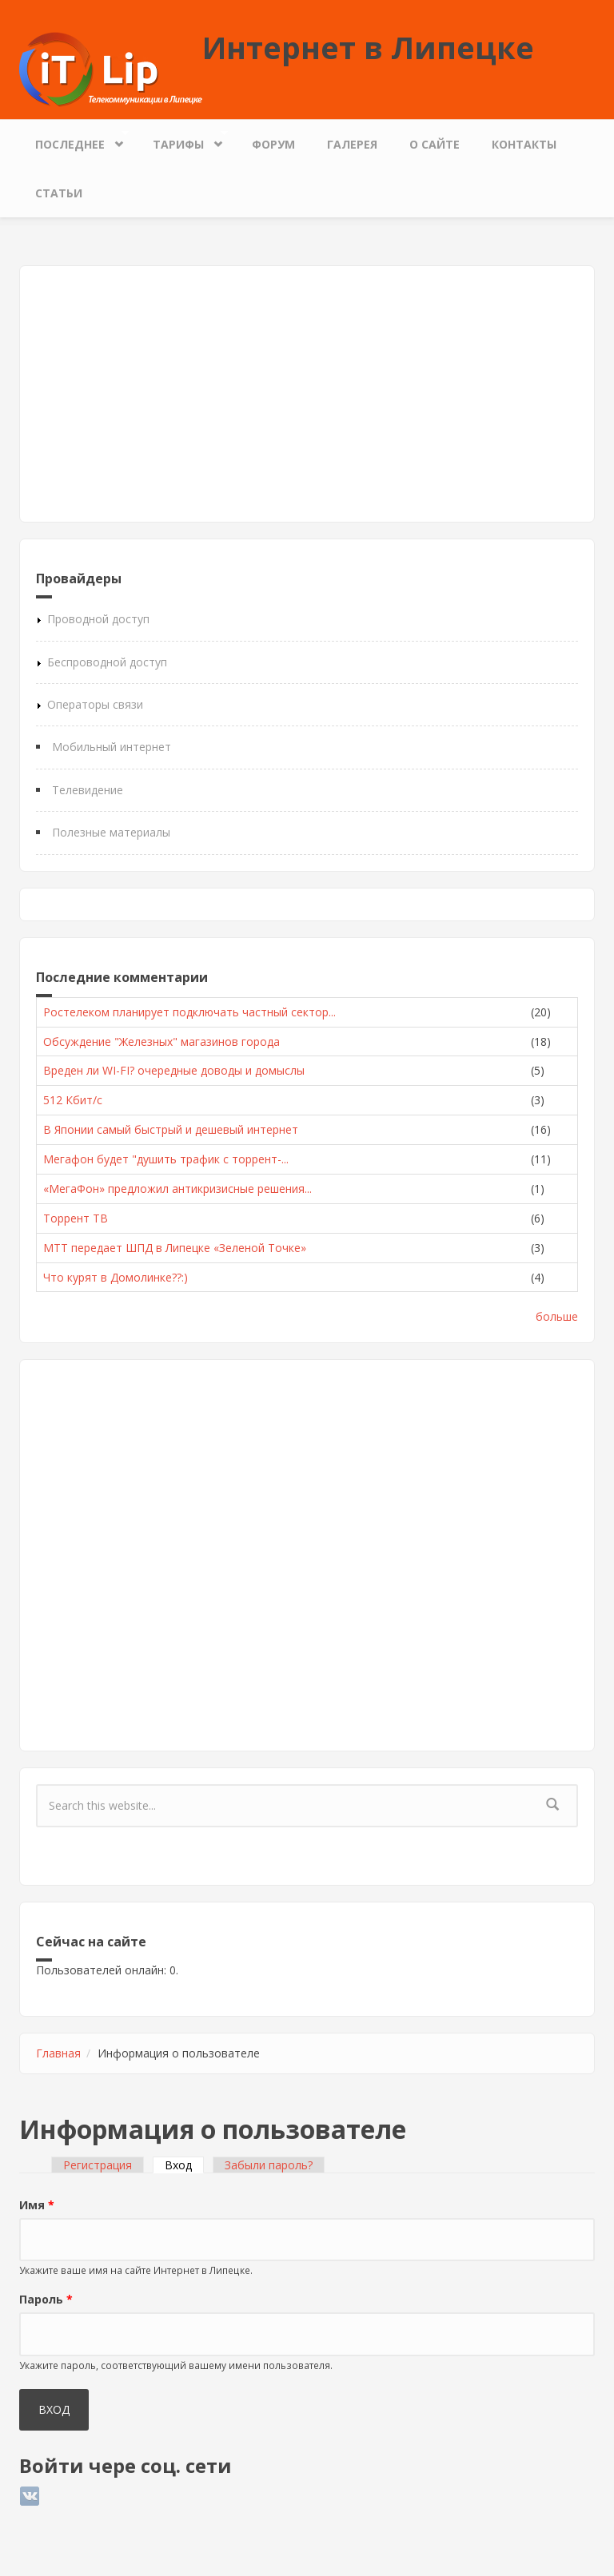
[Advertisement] (307, 394)
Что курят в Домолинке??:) (115, 1277)
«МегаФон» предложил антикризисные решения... (177, 1188)
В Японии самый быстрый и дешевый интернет (170, 1129)
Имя (36, 2204)
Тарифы (182, 140)
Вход (184, 2165)
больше (557, 1316)
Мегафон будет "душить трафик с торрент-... (166, 1159)
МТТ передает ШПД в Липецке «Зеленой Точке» (174, 1247)
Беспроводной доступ (107, 662)
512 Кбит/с (72, 1099)
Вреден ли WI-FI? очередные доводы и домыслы (174, 1070)
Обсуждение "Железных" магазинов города (161, 1041)
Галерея (352, 144)
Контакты (524, 144)
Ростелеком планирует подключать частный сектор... (189, 1012)
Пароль (46, 2299)
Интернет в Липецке (368, 47)
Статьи (58, 193)
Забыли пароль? (269, 2165)
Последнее (74, 140)
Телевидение (87, 789)
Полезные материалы (111, 832)
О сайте (434, 144)
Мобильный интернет (111, 746)
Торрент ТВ (75, 1218)
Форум (273, 144)
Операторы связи (95, 704)
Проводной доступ (98, 618)
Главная (58, 2053)
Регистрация (97, 2165)
